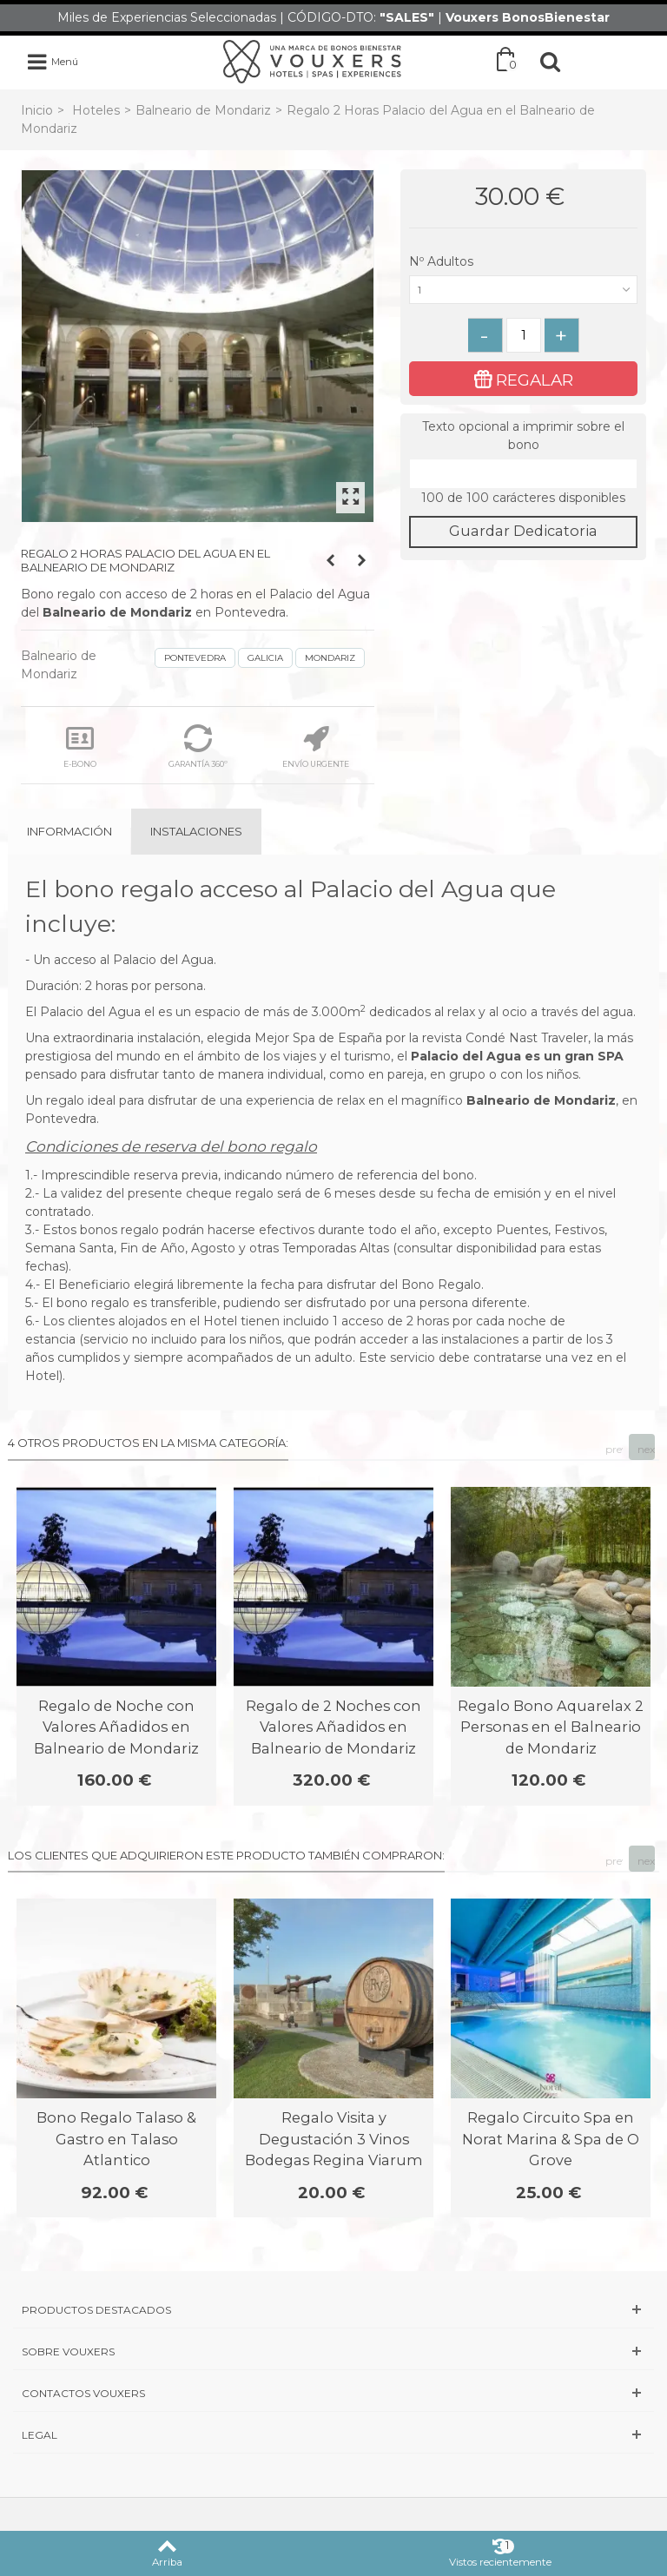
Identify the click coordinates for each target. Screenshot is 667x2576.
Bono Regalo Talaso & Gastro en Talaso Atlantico (116, 2139)
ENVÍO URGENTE (315, 746)
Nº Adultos (443, 261)
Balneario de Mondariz (203, 110)
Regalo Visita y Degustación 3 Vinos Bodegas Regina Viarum (334, 2139)
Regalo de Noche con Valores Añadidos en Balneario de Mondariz (116, 1727)
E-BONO (79, 746)
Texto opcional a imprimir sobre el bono (523, 435)
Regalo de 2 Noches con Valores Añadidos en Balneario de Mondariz (333, 1727)
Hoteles (96, 110)
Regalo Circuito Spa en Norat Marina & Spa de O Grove (550, 2139)
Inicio (37, 110)
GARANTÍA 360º (198, 746)
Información (69, 831)
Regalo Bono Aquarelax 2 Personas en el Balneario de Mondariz (551, 1727)
